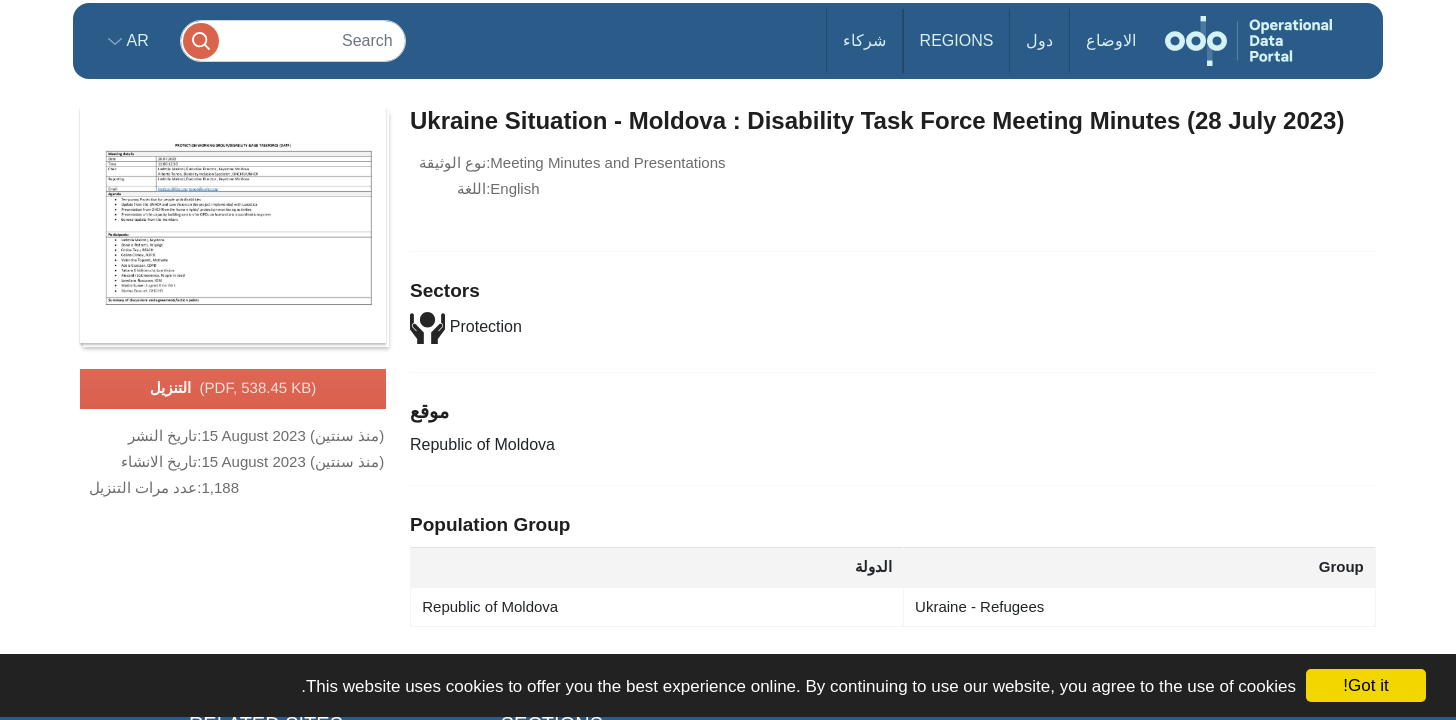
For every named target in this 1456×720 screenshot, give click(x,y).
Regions (957, 40)
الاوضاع (1111, 40)
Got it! (1365, 685)
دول (1039, 40)
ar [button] (135, 40)
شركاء (864, 40)
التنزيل (233, 389)
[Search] (293, 40)
